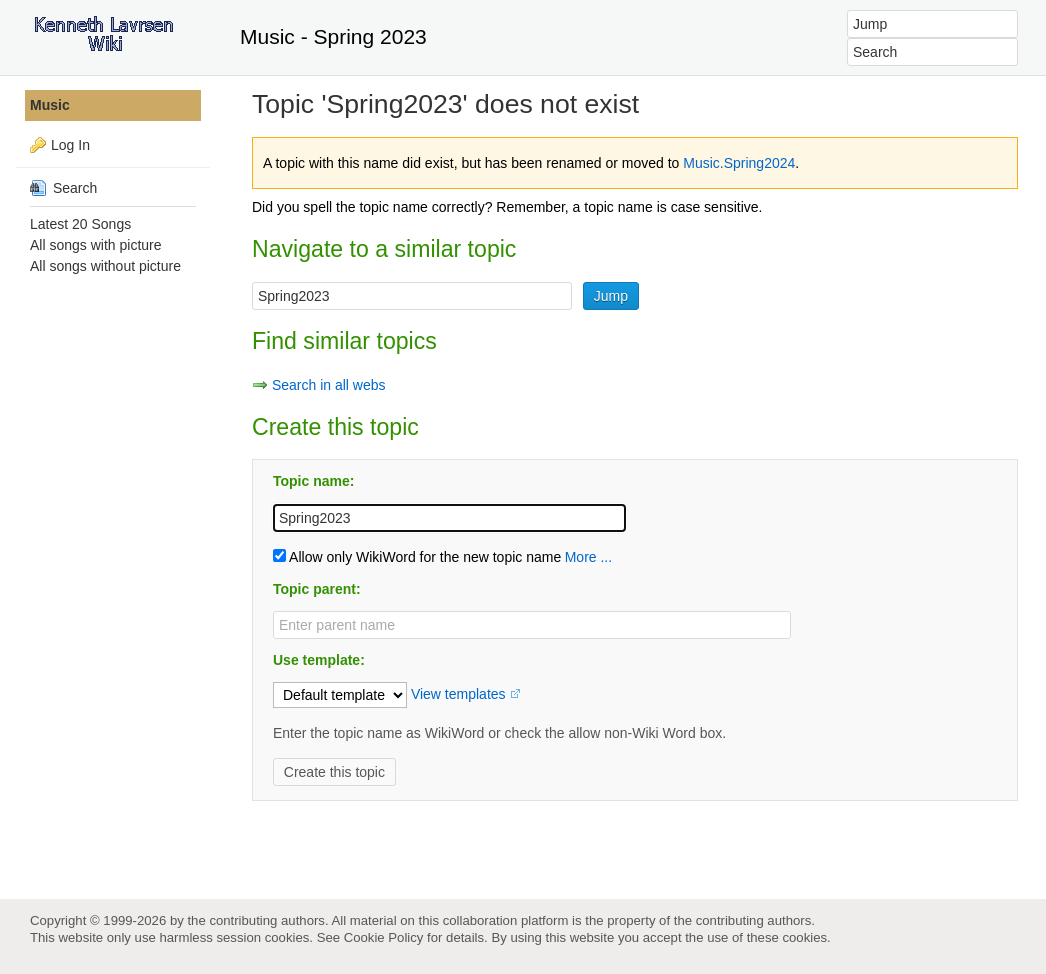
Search (63, 188)
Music (50, 105)
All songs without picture (105, 266)
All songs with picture (96, 245)
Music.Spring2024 (739, 163)
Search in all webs (329, 385)
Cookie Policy (384, 937)
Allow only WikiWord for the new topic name (417, 557)
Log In (70, 145)
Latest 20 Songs (80, 224)
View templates (458, 694)
